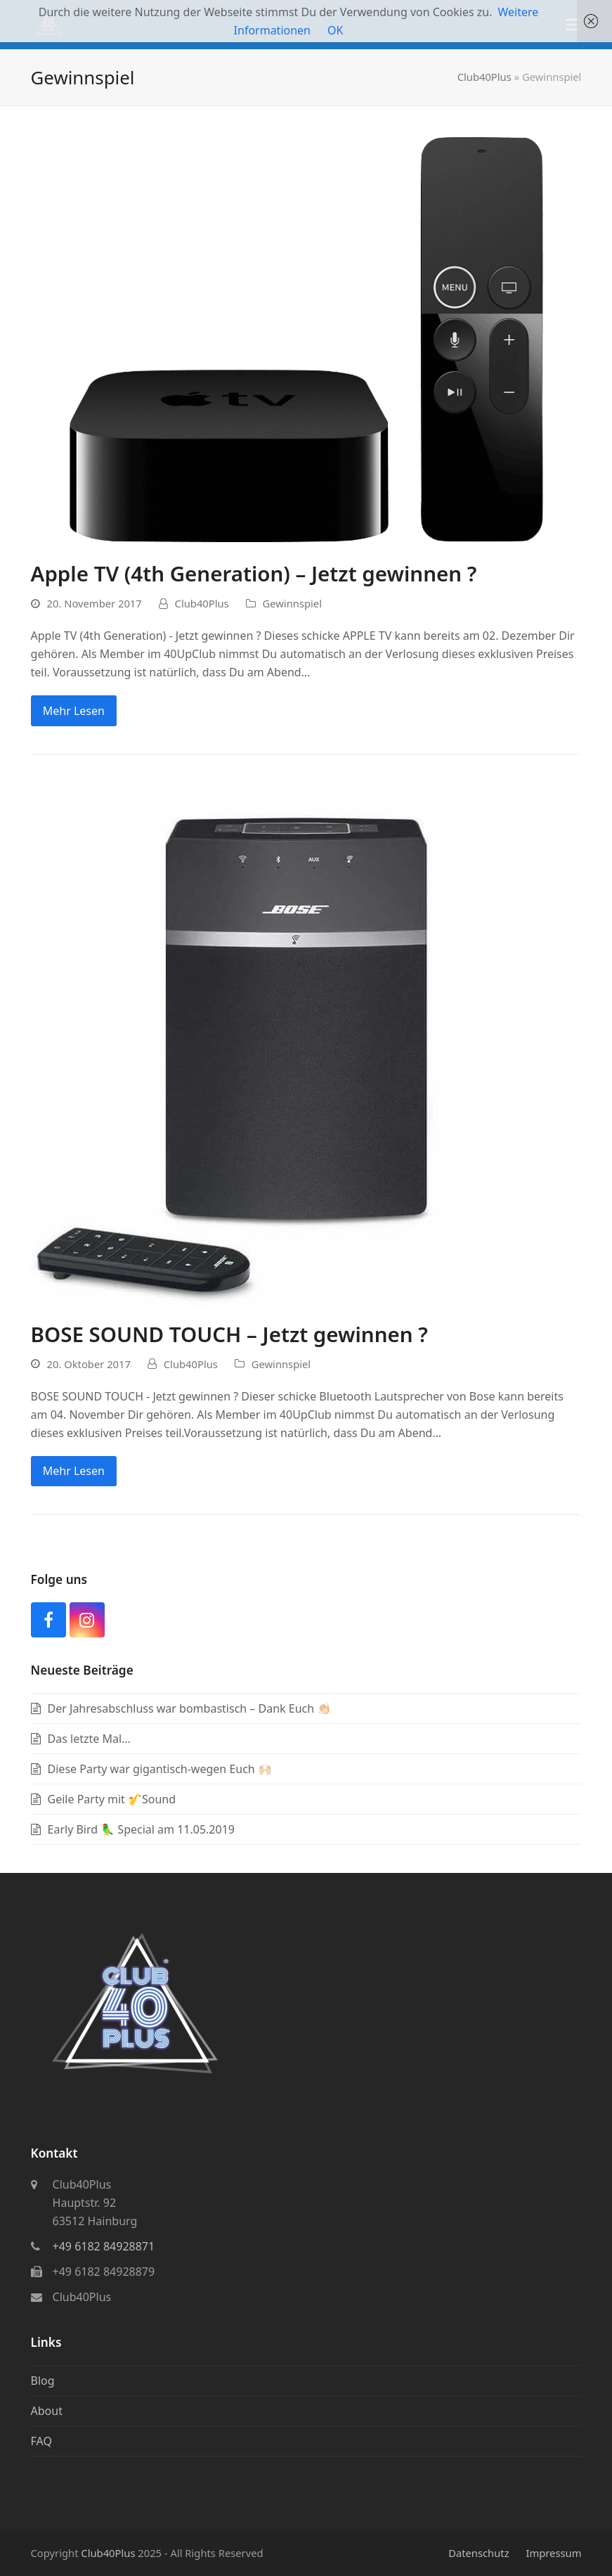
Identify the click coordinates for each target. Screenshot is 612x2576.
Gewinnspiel (292, 603)
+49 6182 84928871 (104, 2246)
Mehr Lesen (74, 711)
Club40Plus (484, 77)
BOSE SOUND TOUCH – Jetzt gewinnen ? (229, 1334)
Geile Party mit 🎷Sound (112, 1799)
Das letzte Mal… (89, 1738)
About (47, 2411)
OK (335, 30)
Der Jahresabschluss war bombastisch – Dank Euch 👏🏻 (190, 1708)
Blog (43, 2380)
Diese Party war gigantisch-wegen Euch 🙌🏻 (160, 1769)
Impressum (553, 2553)
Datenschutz (478, 2553)
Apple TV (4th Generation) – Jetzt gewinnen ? (254, 573)
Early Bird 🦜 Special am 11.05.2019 (141, 1829)
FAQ (41, 2441)
